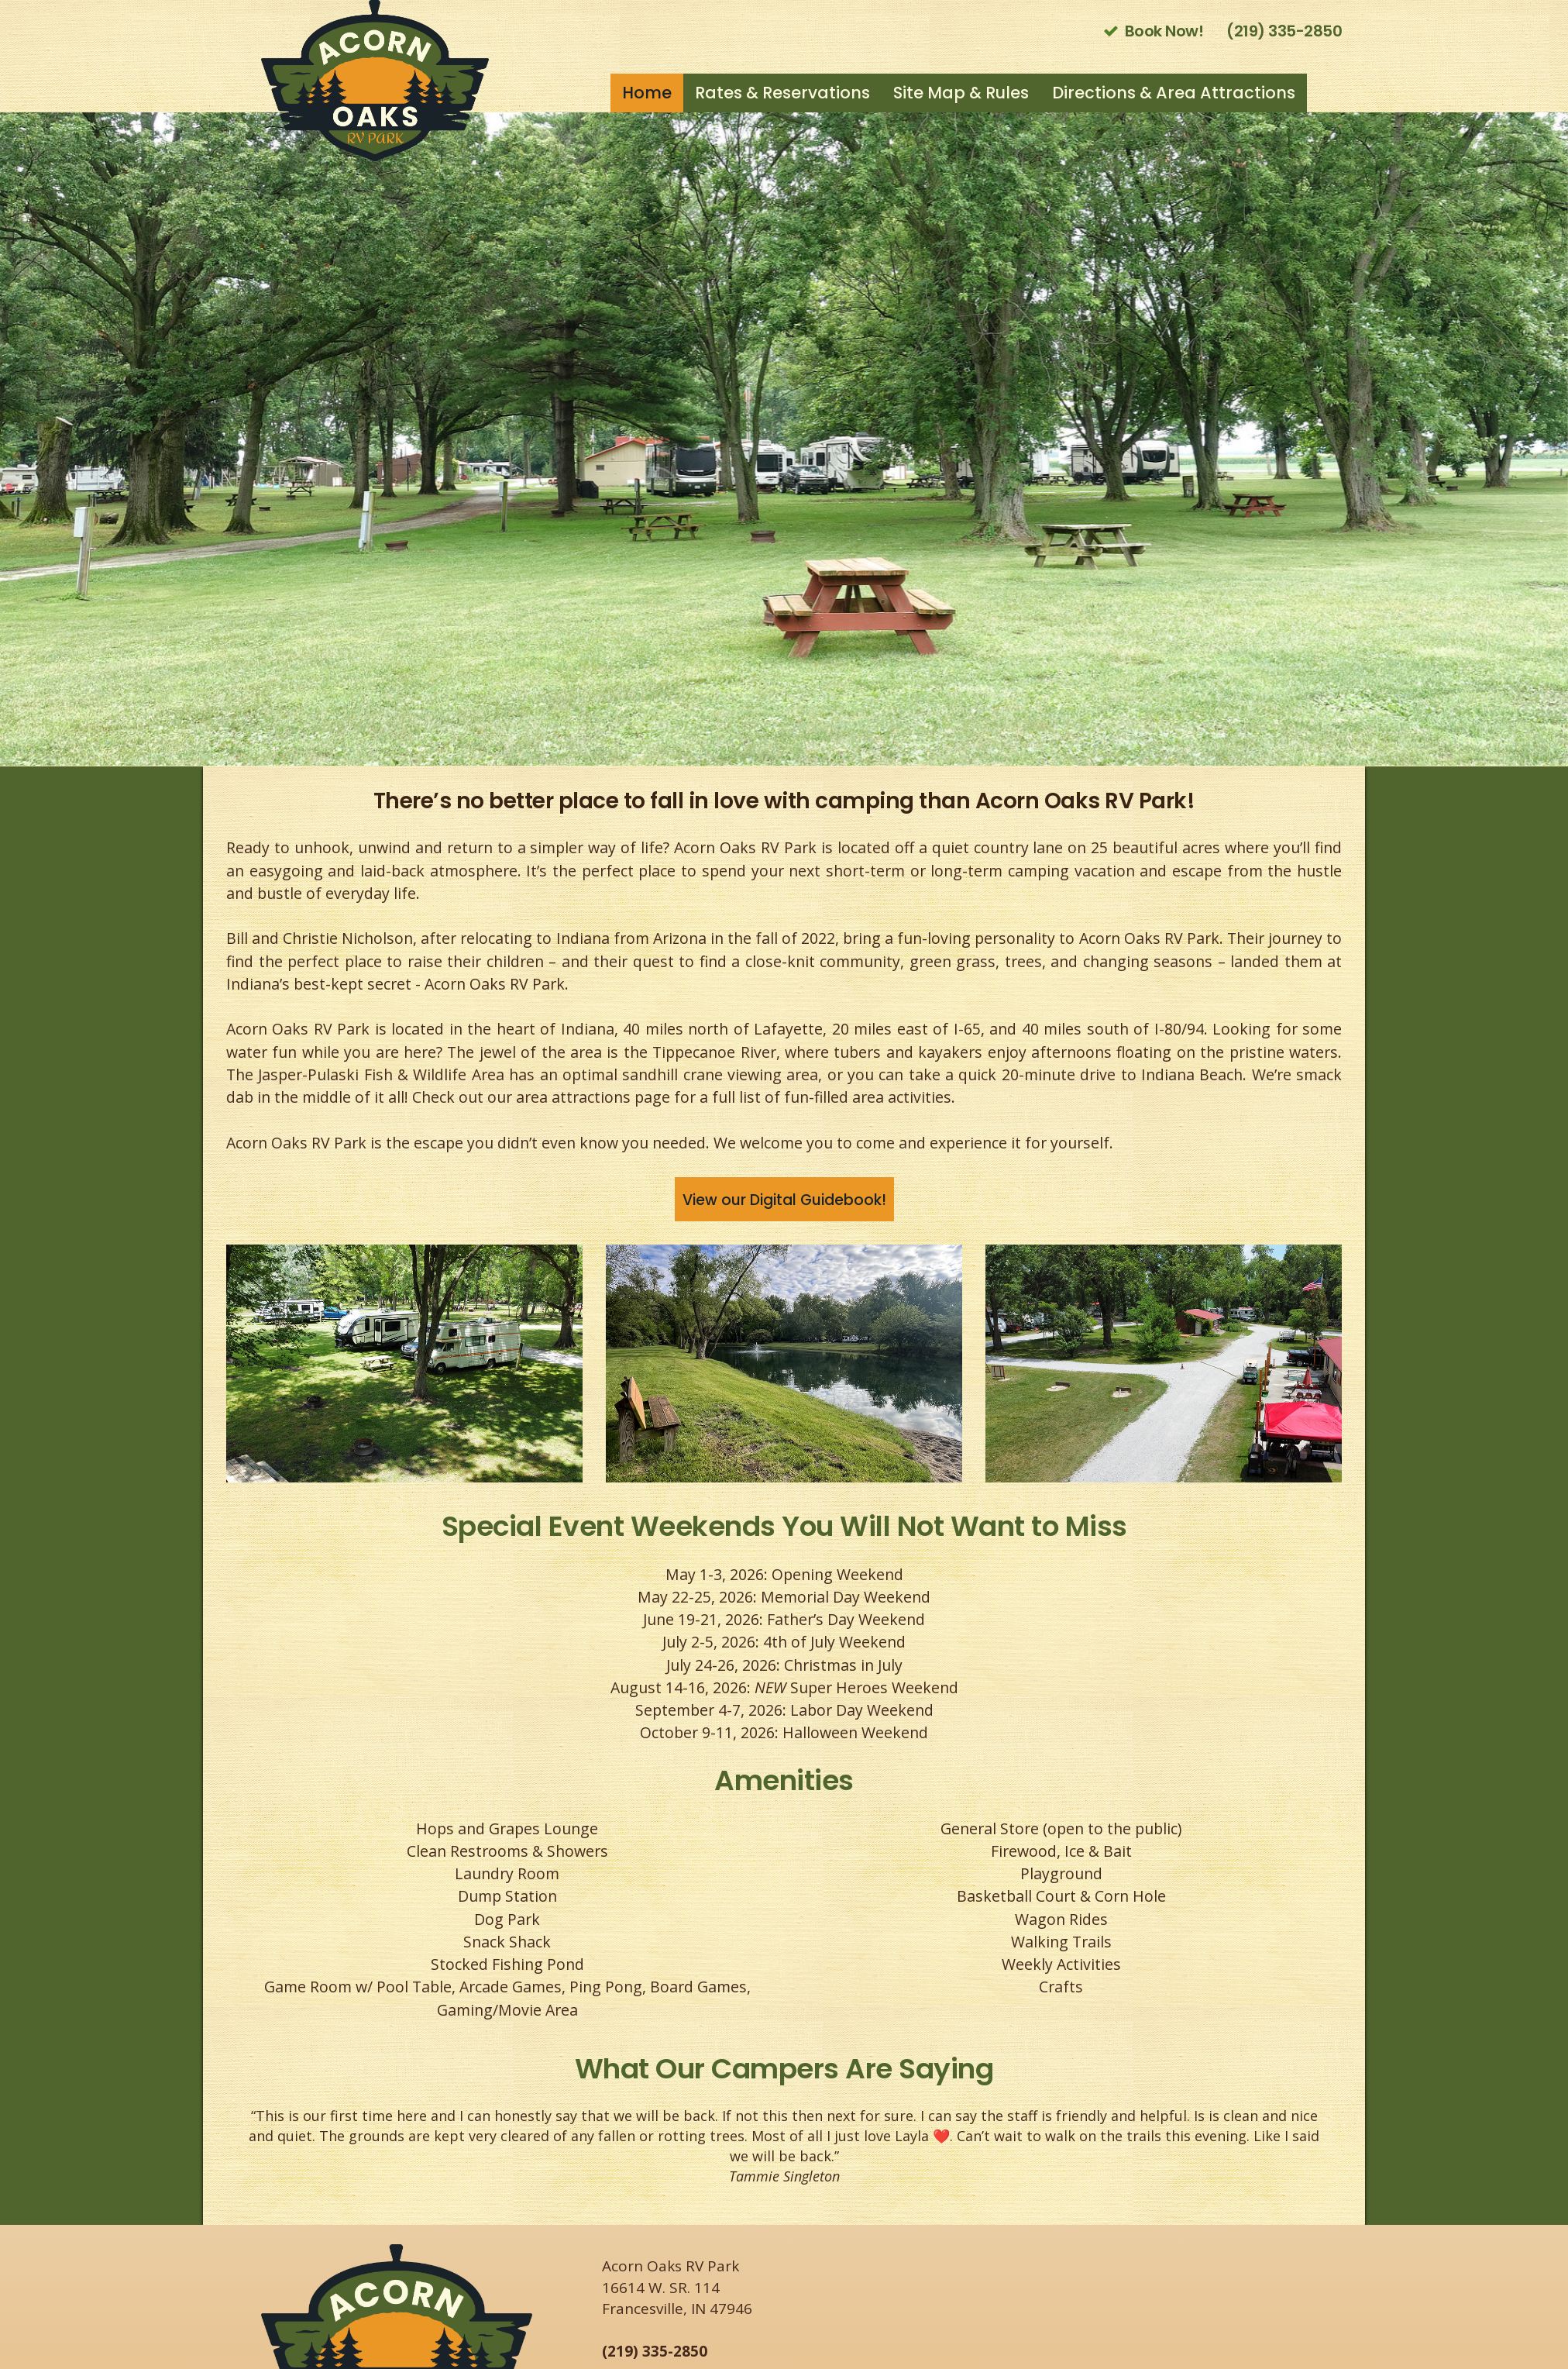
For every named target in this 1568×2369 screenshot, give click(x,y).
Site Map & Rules (961, 92)
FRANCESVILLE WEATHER (1171, 2302)
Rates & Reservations (782, 92)
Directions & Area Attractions (1173, 92)
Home (647, 92)
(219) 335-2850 (654, 2351)
